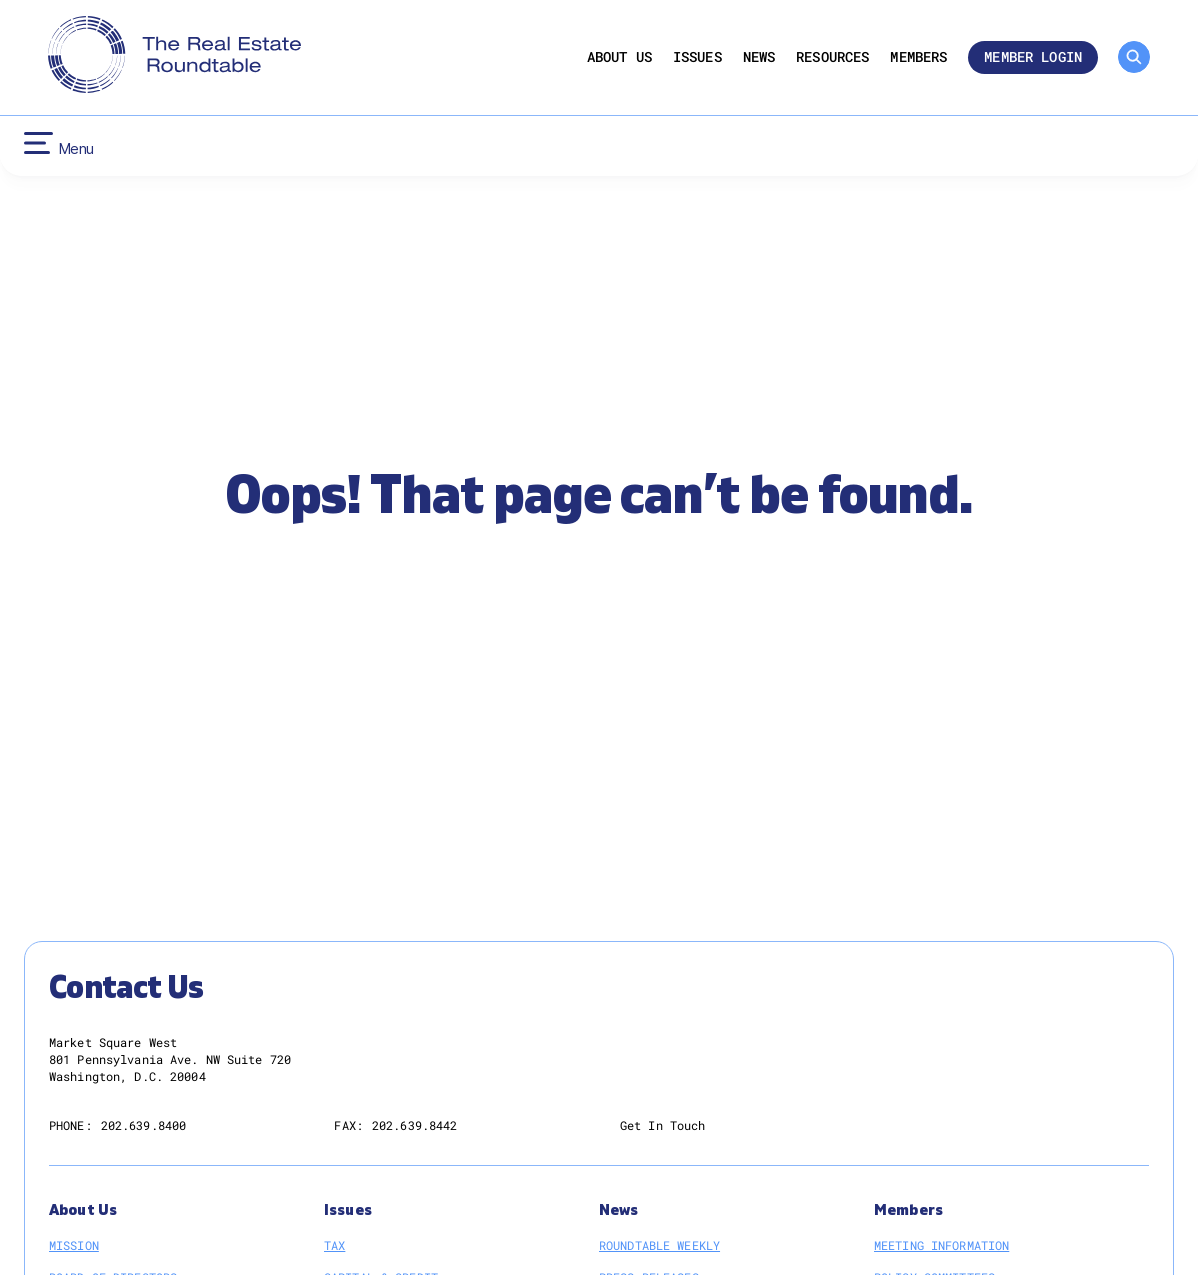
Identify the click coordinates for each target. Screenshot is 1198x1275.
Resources (832, 57)
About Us (619, 57)
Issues (697, 57)
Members (918, 57)
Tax (334, 1245)
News (759, 57)
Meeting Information (941, 1245)
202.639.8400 (143, 1125)
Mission (74, 1245)
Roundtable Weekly (659, 1245)
